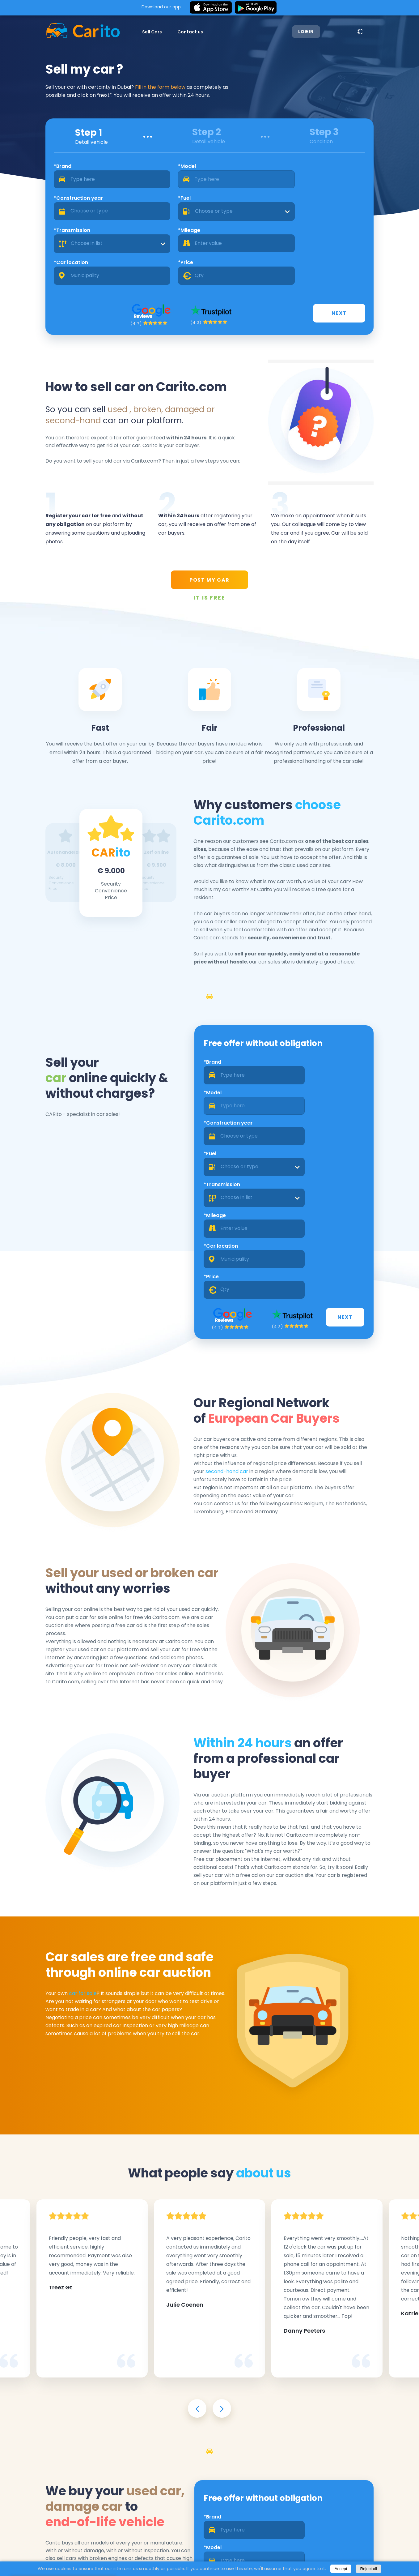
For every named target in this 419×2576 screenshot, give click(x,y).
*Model (136, 169)
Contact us (175, 32)
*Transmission (58, 202)
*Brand (48, 169)
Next (359, 256)
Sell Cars (137, 32)
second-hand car (248, 1316)
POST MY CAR (209, 529)
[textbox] (340, 183)
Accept (341, 2568)
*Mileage (138, 202)
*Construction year (238, 169)
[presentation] (197, 2251)
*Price (308, 202)
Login (317, 32)
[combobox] (340, 183)
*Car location (231, 202)
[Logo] (67, 31)
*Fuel (307, 169)
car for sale (68, 1837)
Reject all (368, 2568)
